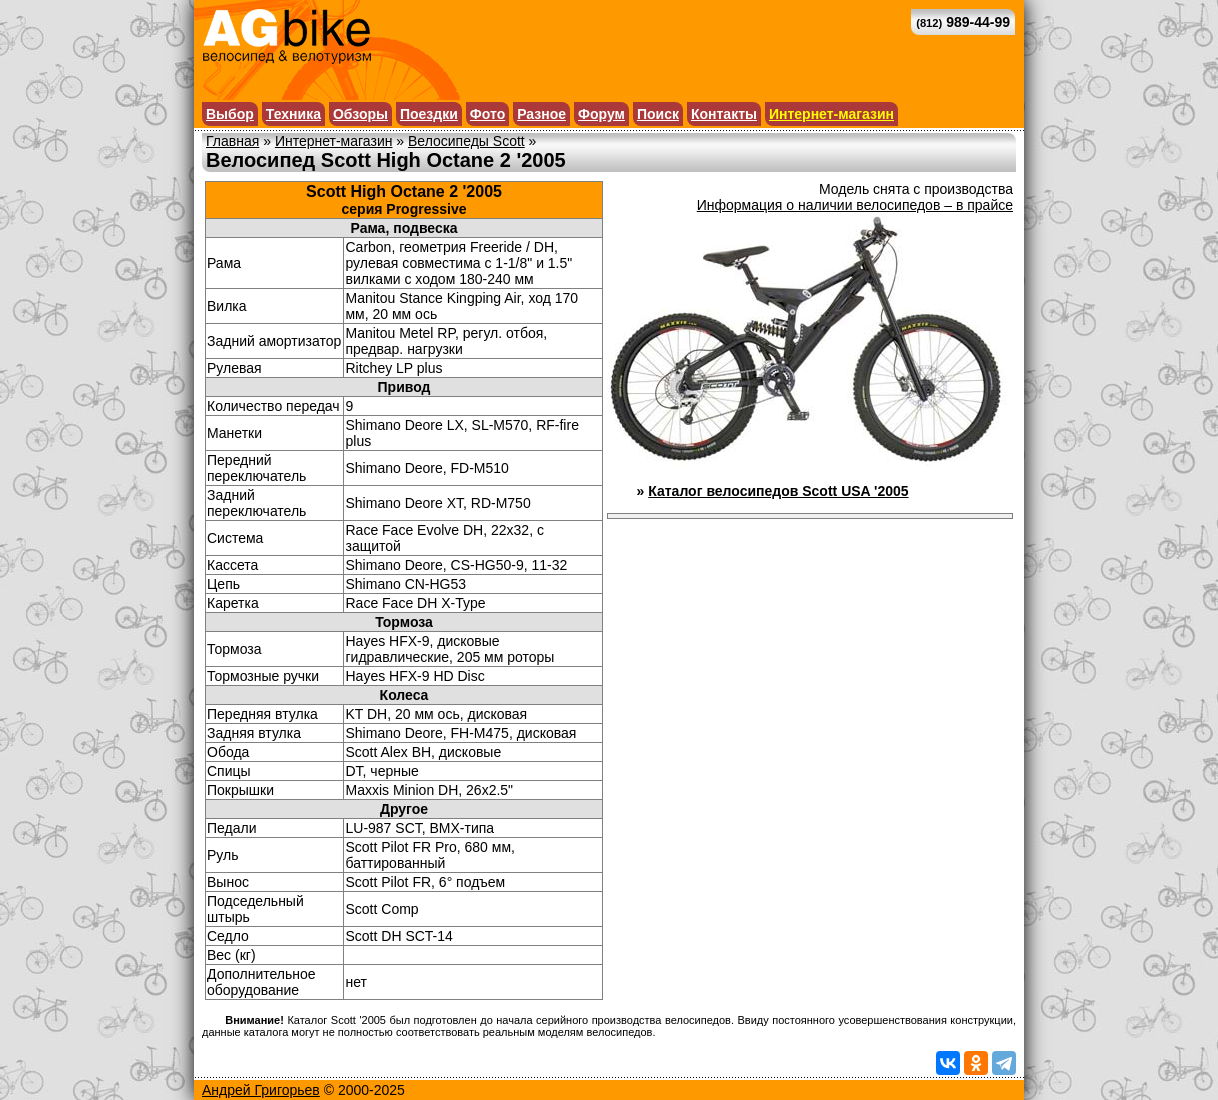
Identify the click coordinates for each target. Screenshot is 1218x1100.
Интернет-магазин (831, 114)
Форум (601, 114)
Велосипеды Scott (466, 141)
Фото (487, 114)
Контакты (724, 114)
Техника (293, 114)
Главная (232, 141)
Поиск (658, 114)
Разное (541, 114)
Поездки (429, 114)
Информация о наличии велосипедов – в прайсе (855, 205)
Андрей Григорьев (261, 1090)
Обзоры (360, 114)
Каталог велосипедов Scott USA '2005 (778, 491)
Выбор (230, 114)
